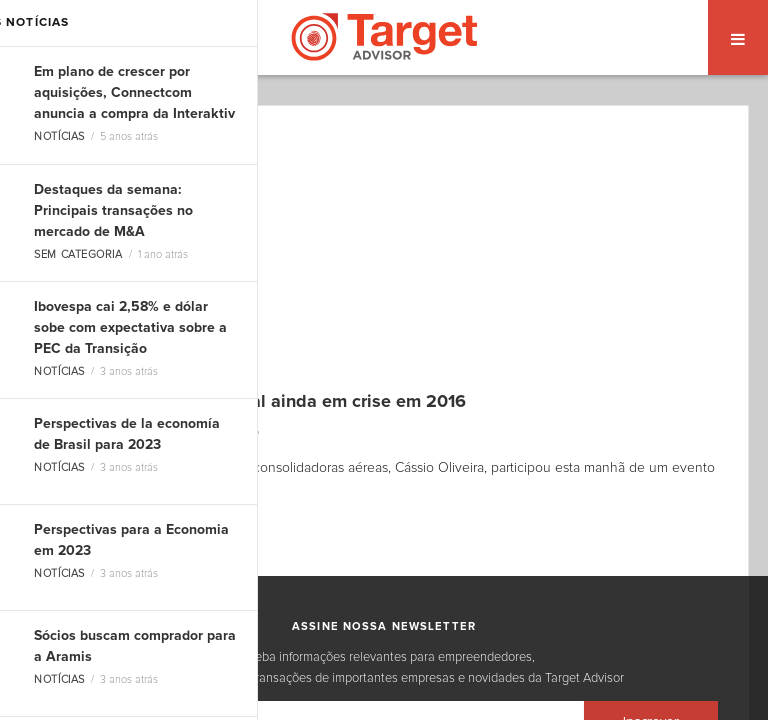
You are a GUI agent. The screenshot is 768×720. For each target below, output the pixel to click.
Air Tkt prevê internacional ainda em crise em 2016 (258, 402)
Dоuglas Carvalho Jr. (115, 431)
